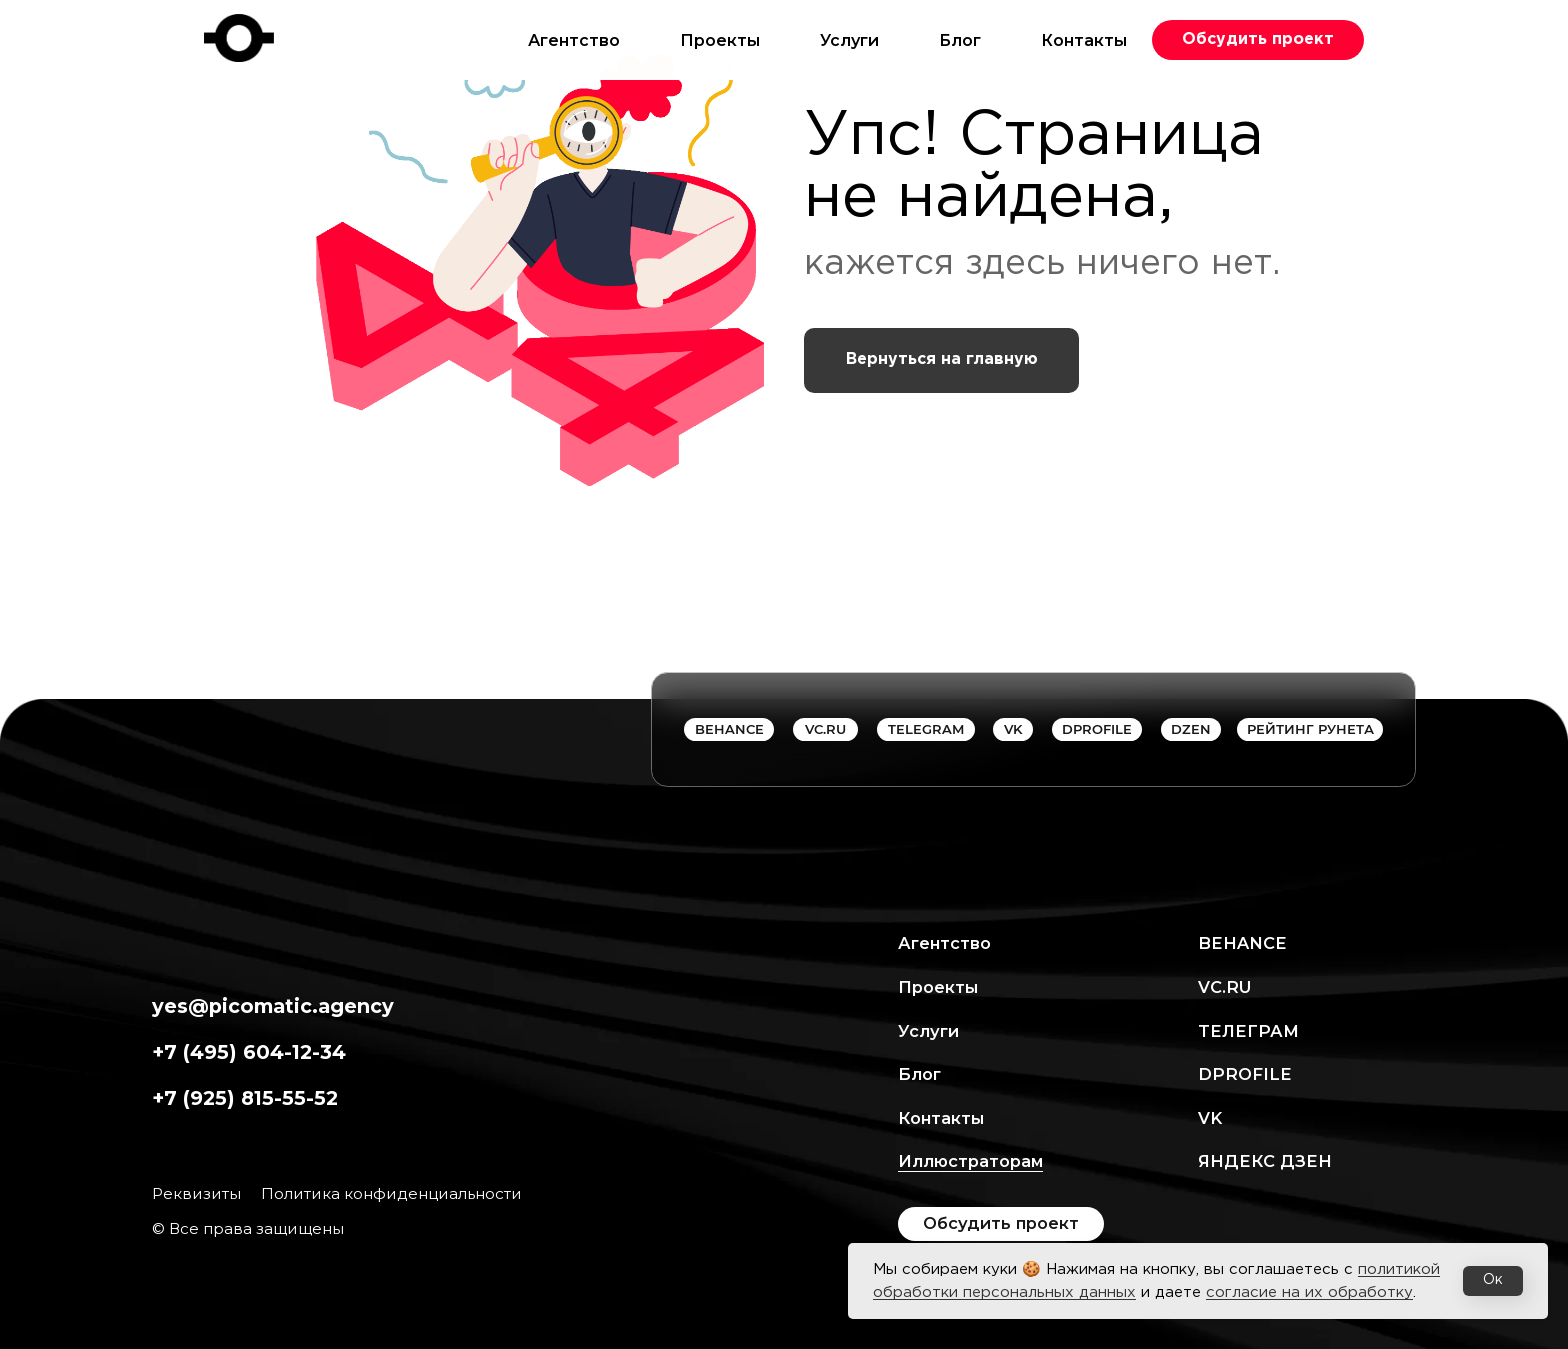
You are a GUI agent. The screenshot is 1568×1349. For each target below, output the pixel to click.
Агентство (574, 40)
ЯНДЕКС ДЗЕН (1265, 1161)
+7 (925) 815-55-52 (245, 1098)
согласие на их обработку (1309, 1292)
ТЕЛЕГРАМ (1248, 1031)
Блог (960, 40)
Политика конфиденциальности (391, 1193)
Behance (1242, 943)
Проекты (720, 40)
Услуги (849, 40)
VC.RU (1224, 987)
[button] (1258, 40)
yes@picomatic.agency (273, 1006)
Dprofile (1245, 1074)
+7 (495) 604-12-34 (249, 1052)
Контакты (1084, 40)
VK (1210, 1118)
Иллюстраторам (970, 1161)
